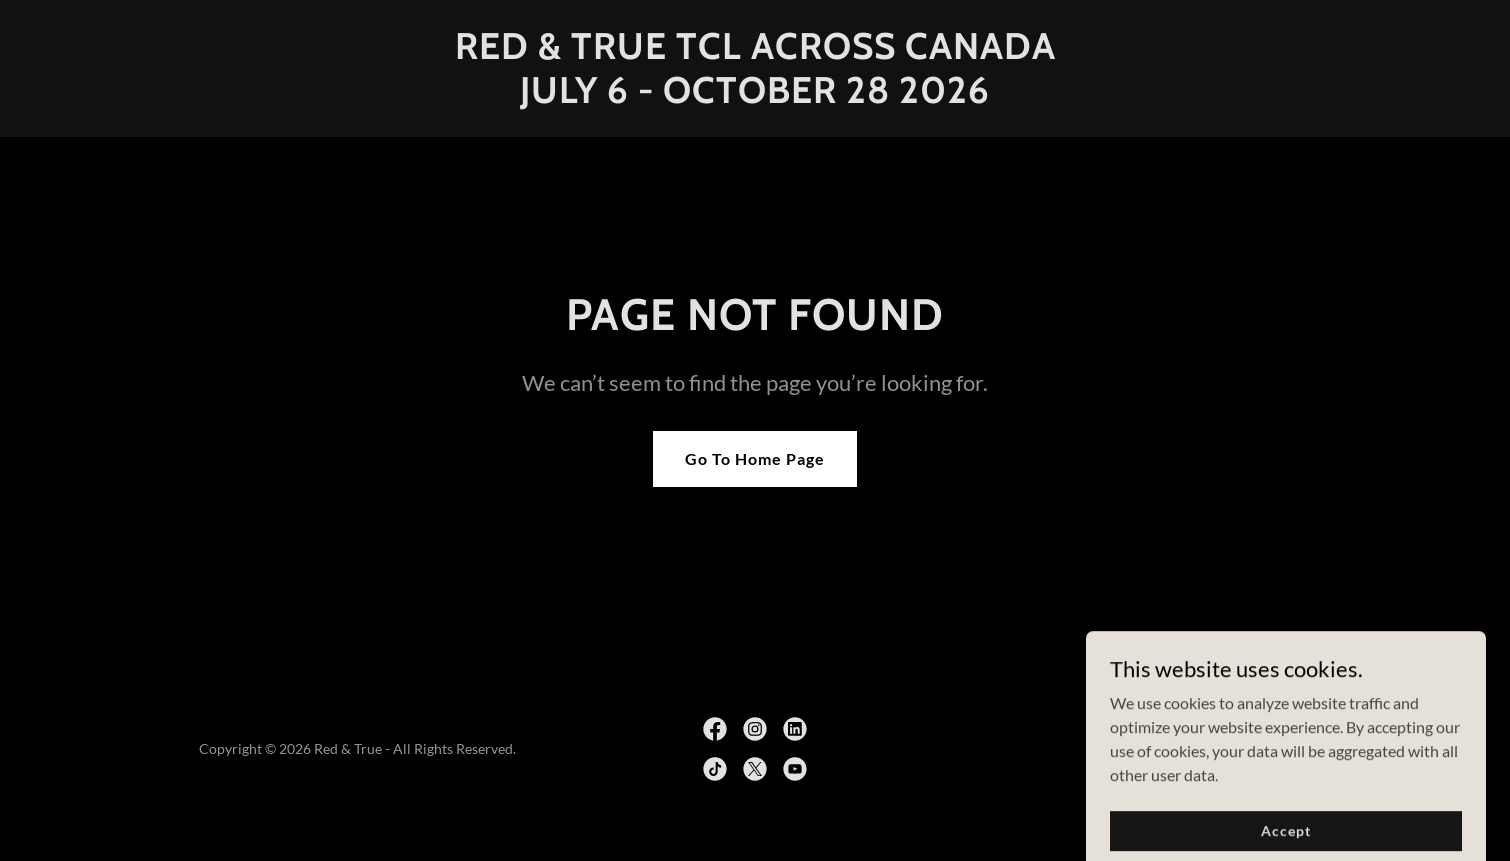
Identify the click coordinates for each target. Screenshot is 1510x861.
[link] (755, 96)
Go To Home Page (755, 458)
